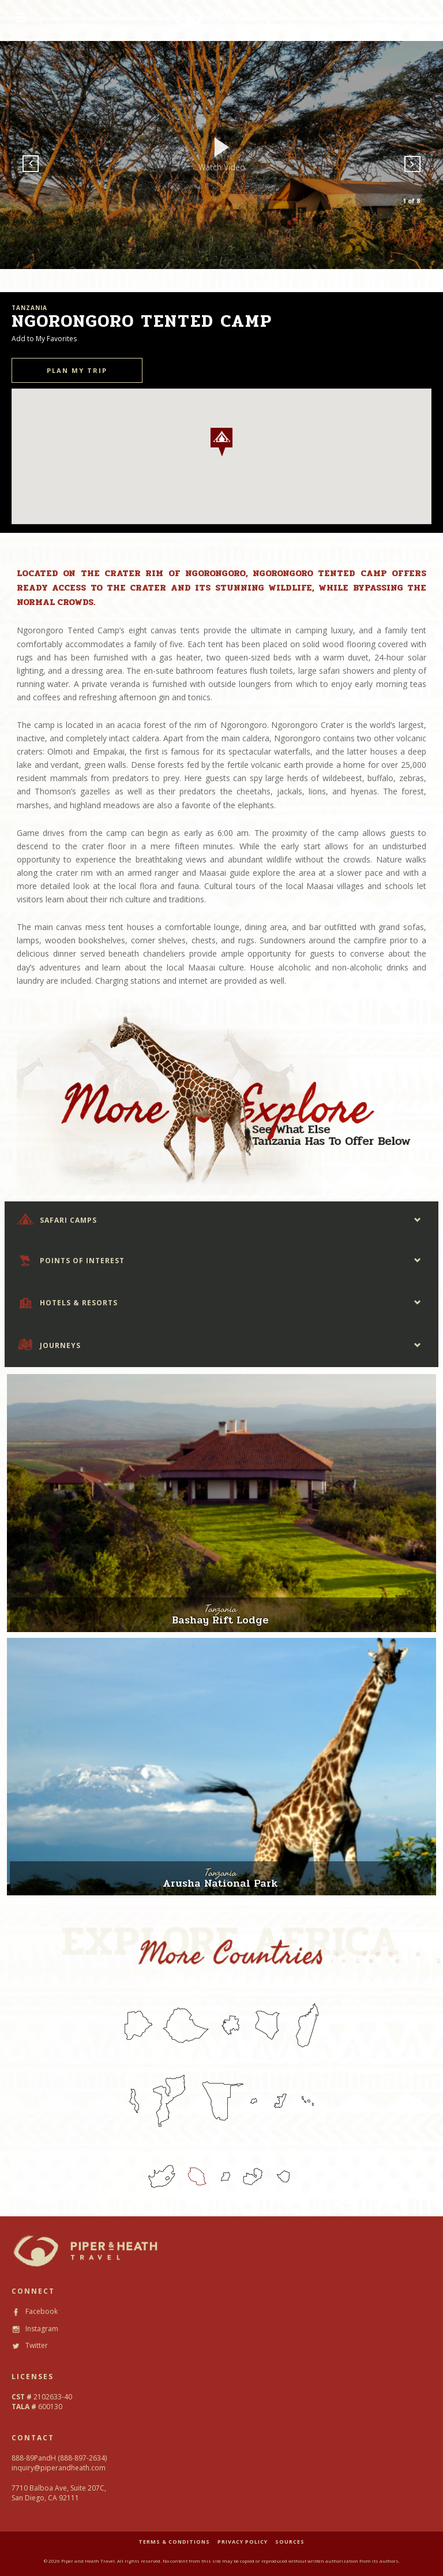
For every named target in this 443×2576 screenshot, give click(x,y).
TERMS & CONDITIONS (174, 2541)
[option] (221, 155)
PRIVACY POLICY (242, 2541)
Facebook (35, 2311)
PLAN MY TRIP (77, 370)
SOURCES (290, 2541)
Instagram (35, 2329)
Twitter (30, 2345)
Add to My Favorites (44, 339)
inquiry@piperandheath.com (59, 2468)
